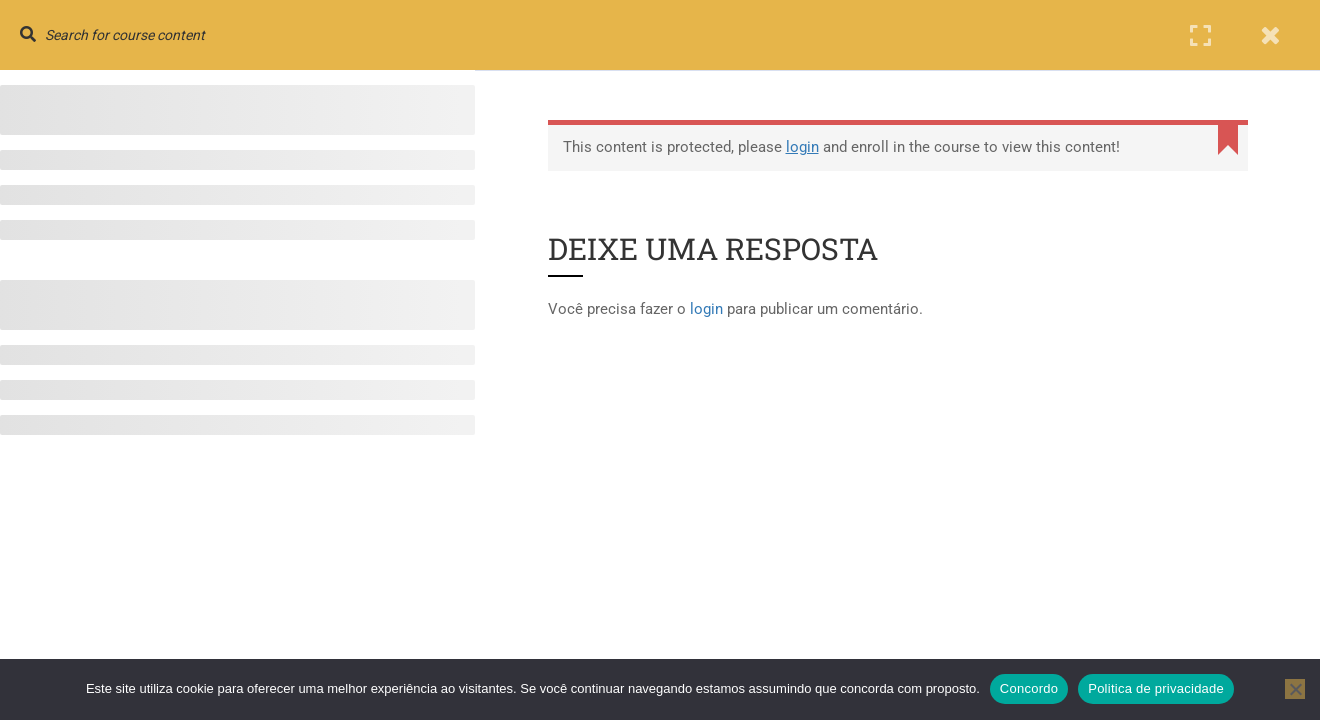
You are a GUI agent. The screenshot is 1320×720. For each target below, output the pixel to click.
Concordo (1029, 688)
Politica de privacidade (1156, 688)
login (802, 147)
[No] (1295, 689)
